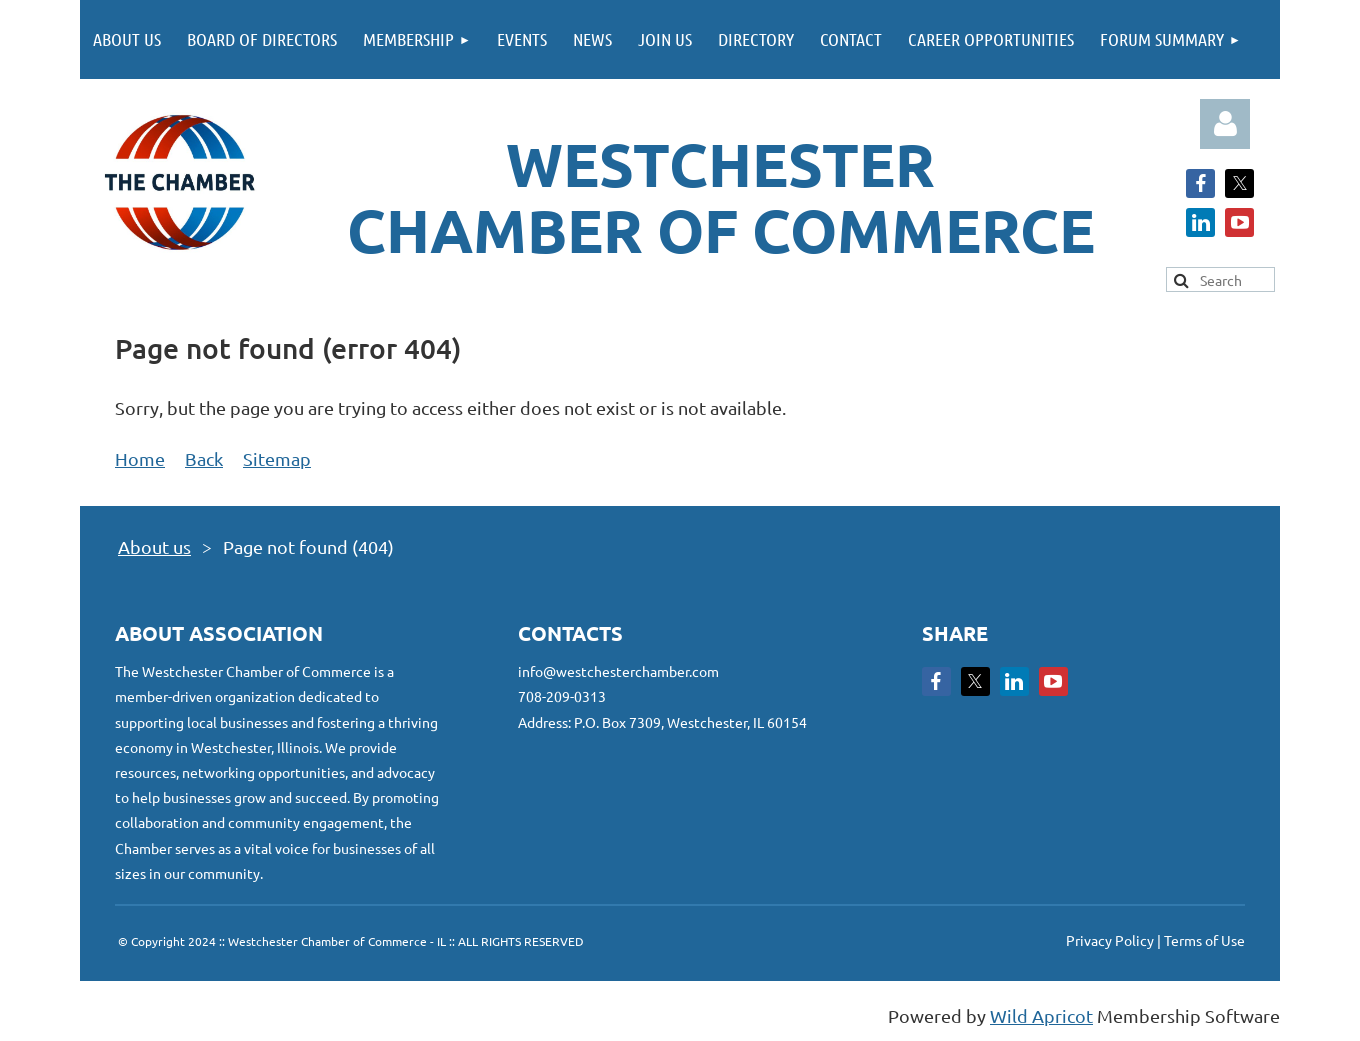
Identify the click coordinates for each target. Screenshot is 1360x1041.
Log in (1225, 124)
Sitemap (277, 458)
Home (140, 458)
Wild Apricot (1041, 1015)
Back (204, 458)
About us (154, 546)
